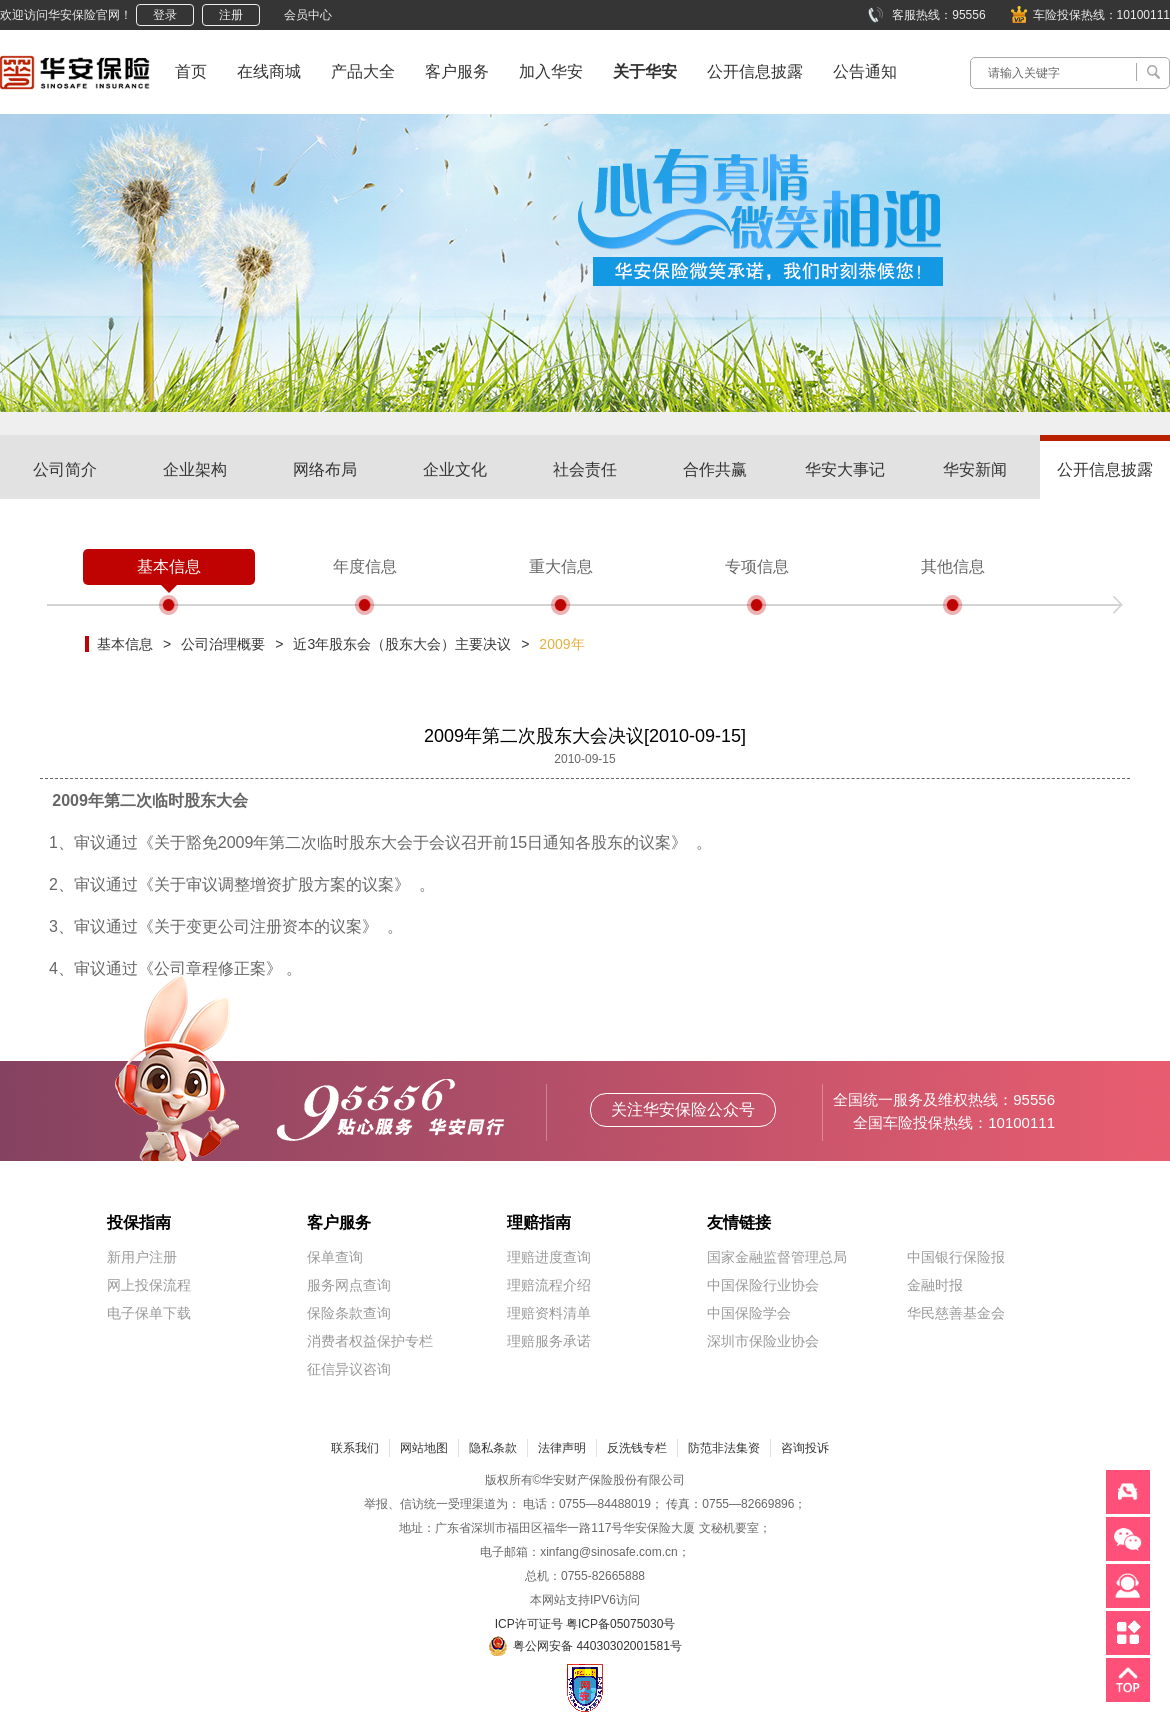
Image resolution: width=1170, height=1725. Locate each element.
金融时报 (935, 1285)
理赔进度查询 (549, 1257)
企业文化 (455, 469)
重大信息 (561, 566)
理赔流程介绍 (549, 1285)
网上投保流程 (149, 1285)
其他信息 (953, 566)
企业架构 (195, 469)
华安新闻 (975, 469)
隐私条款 (493, 1448)
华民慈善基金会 (956, 1313)
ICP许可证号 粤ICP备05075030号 (585, 1624)
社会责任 (585, 469)
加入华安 (551, 71)
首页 (191, 71)
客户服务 (457, 71)
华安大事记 (845, 469)
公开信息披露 (755, 71)
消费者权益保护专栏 (370, 1341)
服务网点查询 (349, 1285)
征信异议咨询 (349, 1369)
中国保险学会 (749, 1313)
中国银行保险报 (956, 1257)
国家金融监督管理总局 (777, 1257)
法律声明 (562, 1448)
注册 (231, 15)
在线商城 (269, 71)
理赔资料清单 (549, 1313)
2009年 (561, 644)
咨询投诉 (805, 1448)
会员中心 (308, 15)
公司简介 (65, 469)
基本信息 (169, 566)
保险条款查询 (349, 1313)
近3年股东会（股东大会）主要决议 (402, 644)
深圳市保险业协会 (763, 1341)
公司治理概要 (223, 644)
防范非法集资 (724, 1448)
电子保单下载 (149, 1313)
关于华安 (645, 71)
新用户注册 (142, 1257)
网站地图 (424, 1448)
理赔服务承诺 (549, 1341)
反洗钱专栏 (637, 1448)
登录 (165, 15)
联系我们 (355, 1448)
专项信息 (757, 566)
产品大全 (363, 71)
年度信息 (365, 566)
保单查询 (335, 1257)
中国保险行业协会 (763, 1285)
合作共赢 (715, 469)
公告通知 (865, 71)
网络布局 (325, 469)
